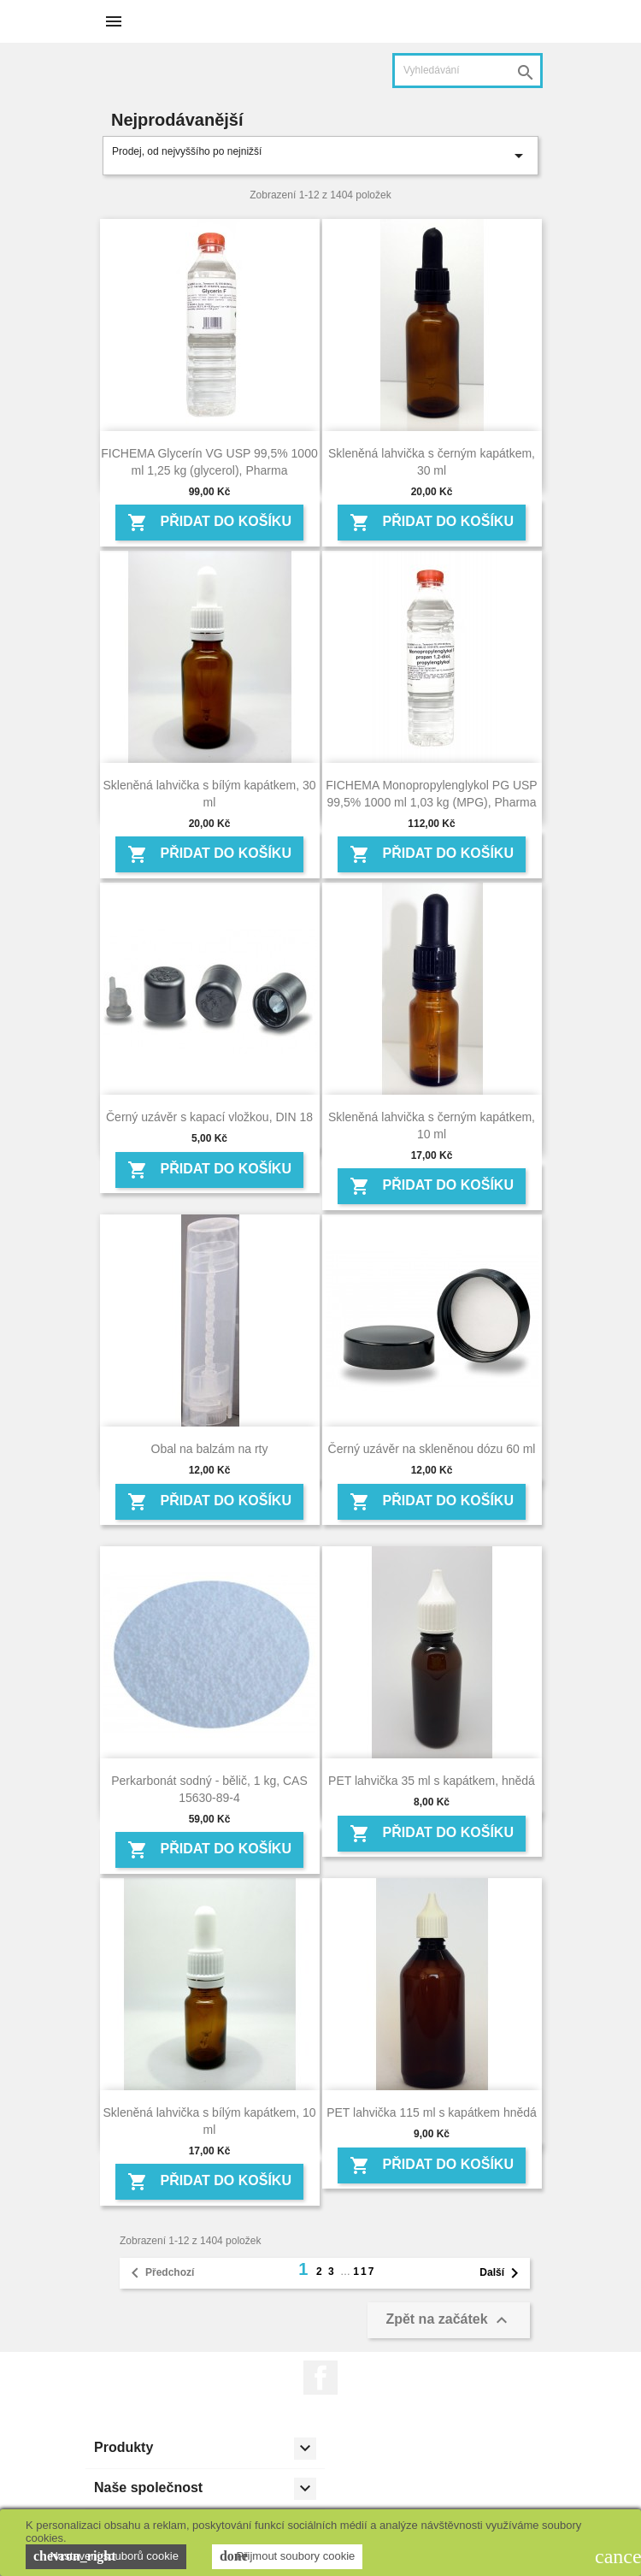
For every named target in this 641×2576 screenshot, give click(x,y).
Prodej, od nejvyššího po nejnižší (320, 155)
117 (364, 2272)
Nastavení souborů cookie (106, 2556)
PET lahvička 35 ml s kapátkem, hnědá (431, 1780)
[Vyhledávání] (467, 70)
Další (502, 2273)
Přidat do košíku (209, 522)
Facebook (320, 2377)
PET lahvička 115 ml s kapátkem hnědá (431, 2112)
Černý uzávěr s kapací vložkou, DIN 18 (209, 1117)
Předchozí (159, 2273)
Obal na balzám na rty (209, 1449)
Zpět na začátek (448, 2320)
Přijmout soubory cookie (287, 2556)
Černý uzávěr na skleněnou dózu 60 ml (432, 1449)
